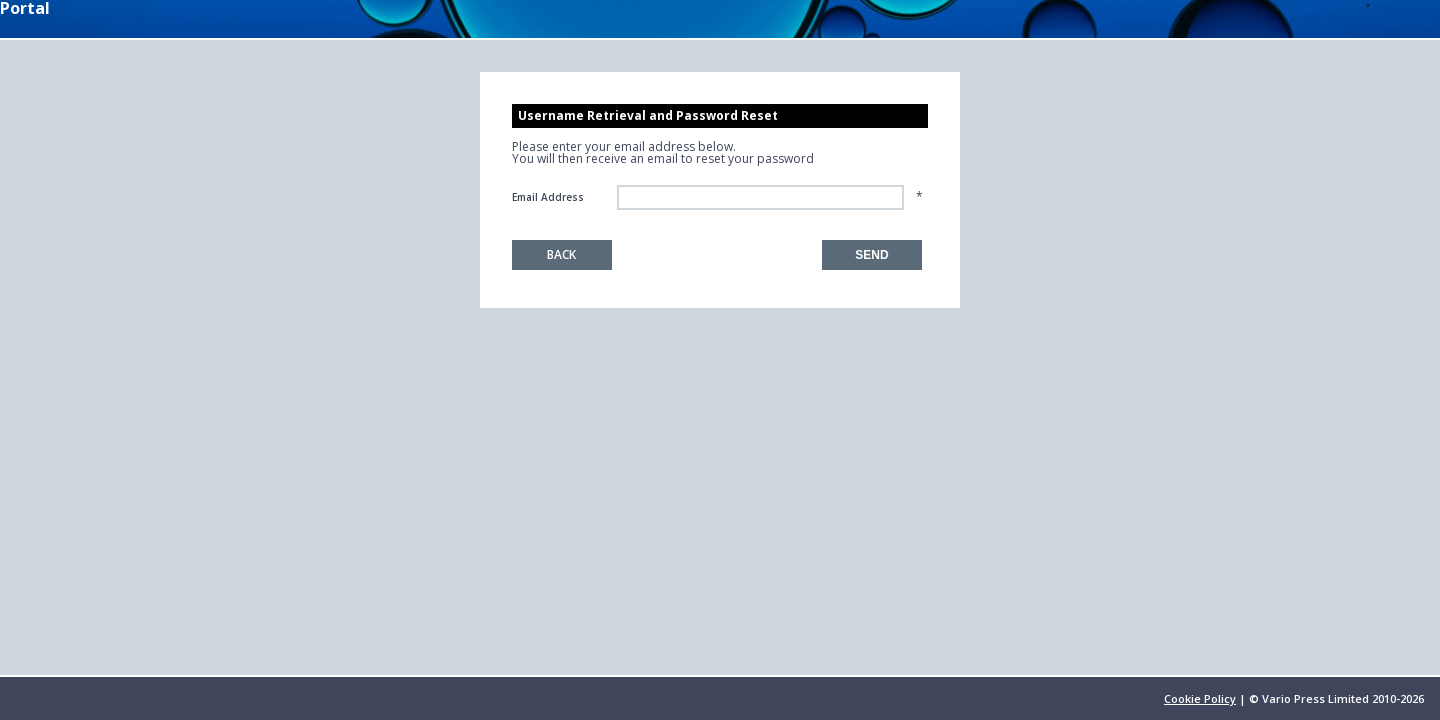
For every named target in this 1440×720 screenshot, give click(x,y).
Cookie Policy (1200, 698)
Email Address (548, 197)
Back (561, 254)
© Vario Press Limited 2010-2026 (1336, 698)
